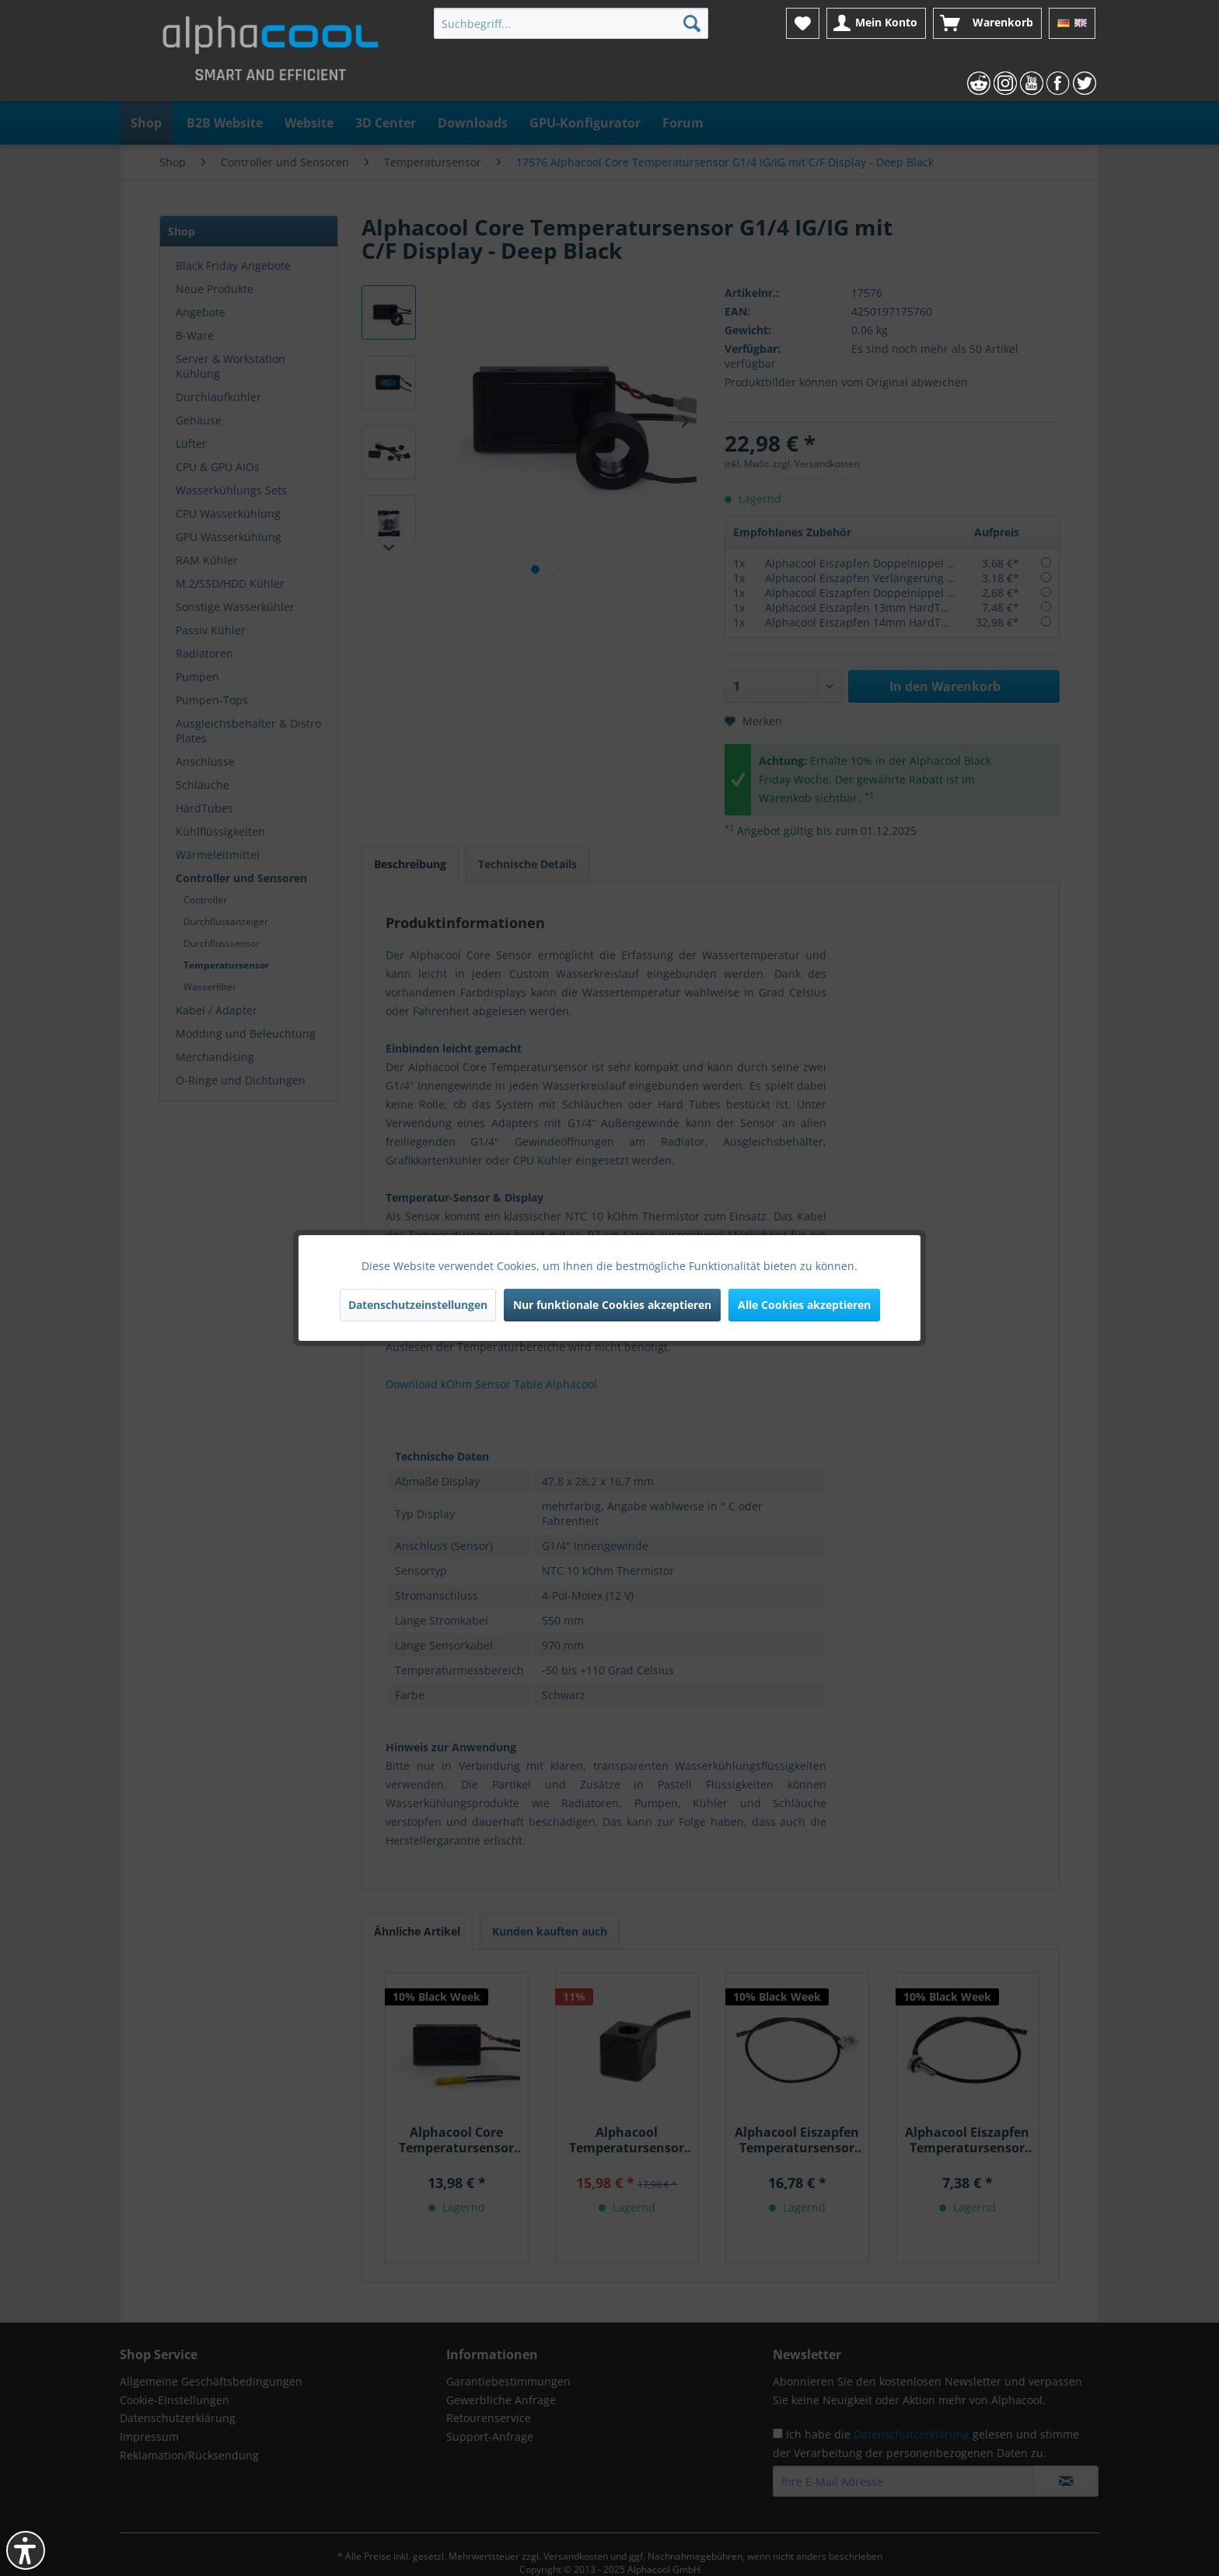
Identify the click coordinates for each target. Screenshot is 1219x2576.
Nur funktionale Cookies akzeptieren (612, 1304)
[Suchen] (692, 23)
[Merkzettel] (802, 23)
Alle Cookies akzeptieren (804, 1304)
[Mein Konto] (876, 23)
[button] (26, 2550)
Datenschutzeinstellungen (417, 1304)
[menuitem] (571, 23)
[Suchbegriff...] (571, 23)
